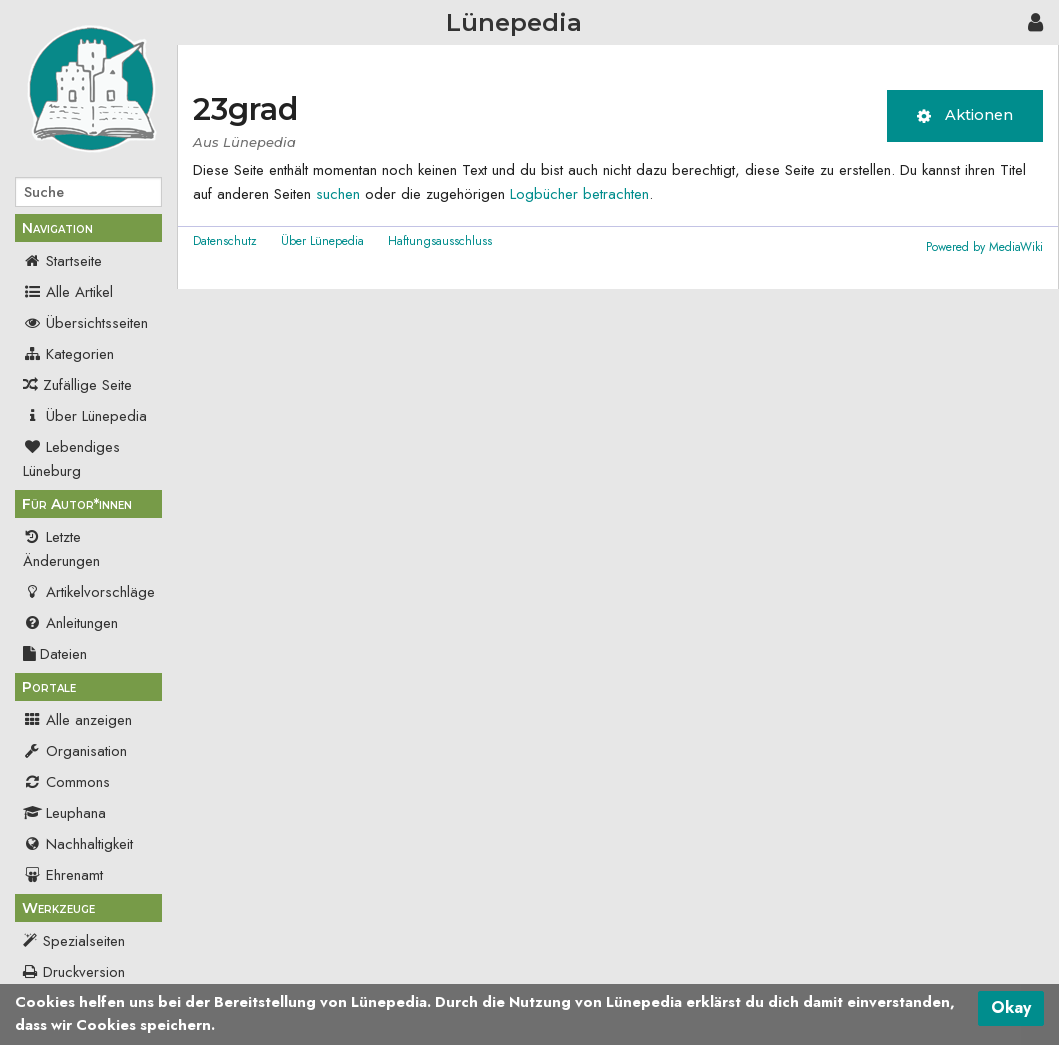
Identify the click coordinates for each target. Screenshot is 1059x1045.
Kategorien (68, 354)
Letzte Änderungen (61, 549)
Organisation (75, 751)
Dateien (55, 654)
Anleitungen (70, 623)
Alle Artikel (68, 292)
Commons (66, 782)
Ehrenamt (63, 875)
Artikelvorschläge (89, 592)
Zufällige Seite (87, 385)
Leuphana (64, 813)
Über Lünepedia (85, 416)
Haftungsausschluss (440, 241)
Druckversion (84, 972)
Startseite (62, 261)
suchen (338, 194)
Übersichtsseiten (85, 323)
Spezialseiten (84, 941)
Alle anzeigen (77, 720)
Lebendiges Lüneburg (71, 459)
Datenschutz (225, 241)
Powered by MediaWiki (984, 247)
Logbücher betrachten (579, 194)
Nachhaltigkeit (78, 844)
